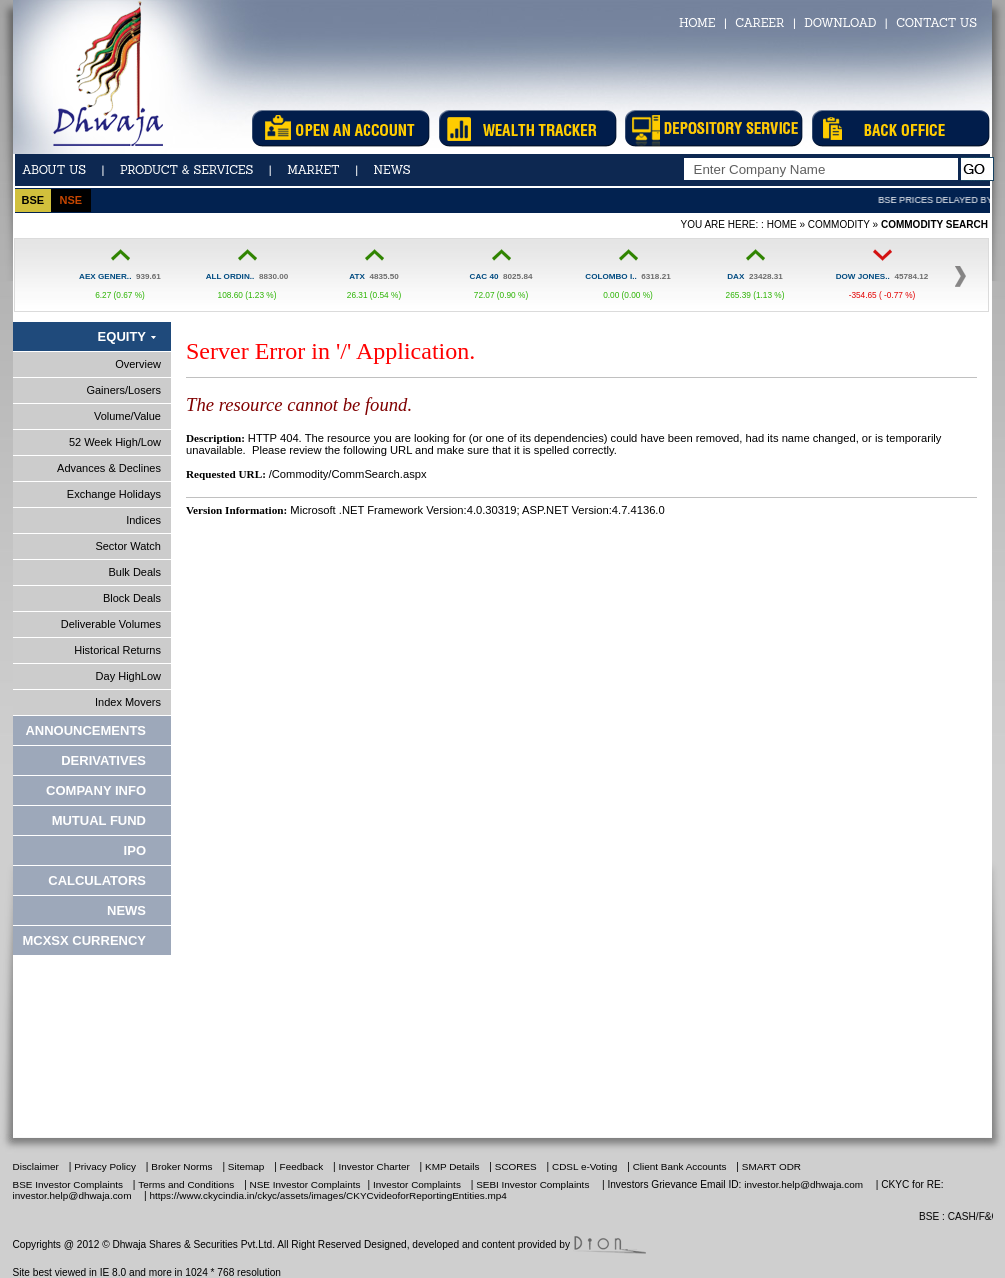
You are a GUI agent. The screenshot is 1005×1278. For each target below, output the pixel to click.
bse (32, 200)
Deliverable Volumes (111, 624)
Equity (122, 336)
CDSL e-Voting (584, 1166)
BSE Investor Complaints (68, 1184)
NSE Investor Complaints (304, 1184)
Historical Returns (117, 650)
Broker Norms (181, 1166)
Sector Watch (128, 546)
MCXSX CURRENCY (84, 940)
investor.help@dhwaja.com (803, 1184)
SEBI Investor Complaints (532, 1184)
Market (313, 169)
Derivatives (103, 760)
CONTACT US (936, 22)
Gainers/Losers (123, 390)
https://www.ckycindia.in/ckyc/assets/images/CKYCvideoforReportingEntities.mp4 (328, 1195)
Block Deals (132, 598)
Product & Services (186, 169)
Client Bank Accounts (681, 1166)
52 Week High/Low (115, 442)
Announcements (85, 730)
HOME (697, 22)
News (126, 910)
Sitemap (246, 1166)
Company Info (96, 790)
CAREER (759, 22)
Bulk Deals (134, 572)
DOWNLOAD (840, 22)
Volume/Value (127, 416)
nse (70, 200)
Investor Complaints (417, 1184)
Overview (138, 364)
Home (782, 224)
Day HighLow (128, 676)
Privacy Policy (105, 1166)
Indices (143, 520)
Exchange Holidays (114, 494)
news (392, 169)
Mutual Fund (99, 820)
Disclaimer (36, 1166)
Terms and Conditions (186, 1184)
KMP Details (452, 1166)
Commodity (839, 224)
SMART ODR (771, 1166)
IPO (135, 850)
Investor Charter (374, 1166)
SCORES (516, 1166)
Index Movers (128, 702)
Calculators (97, 880)
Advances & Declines (109, 468)
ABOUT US (54, 169)
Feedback (302, 1166)
